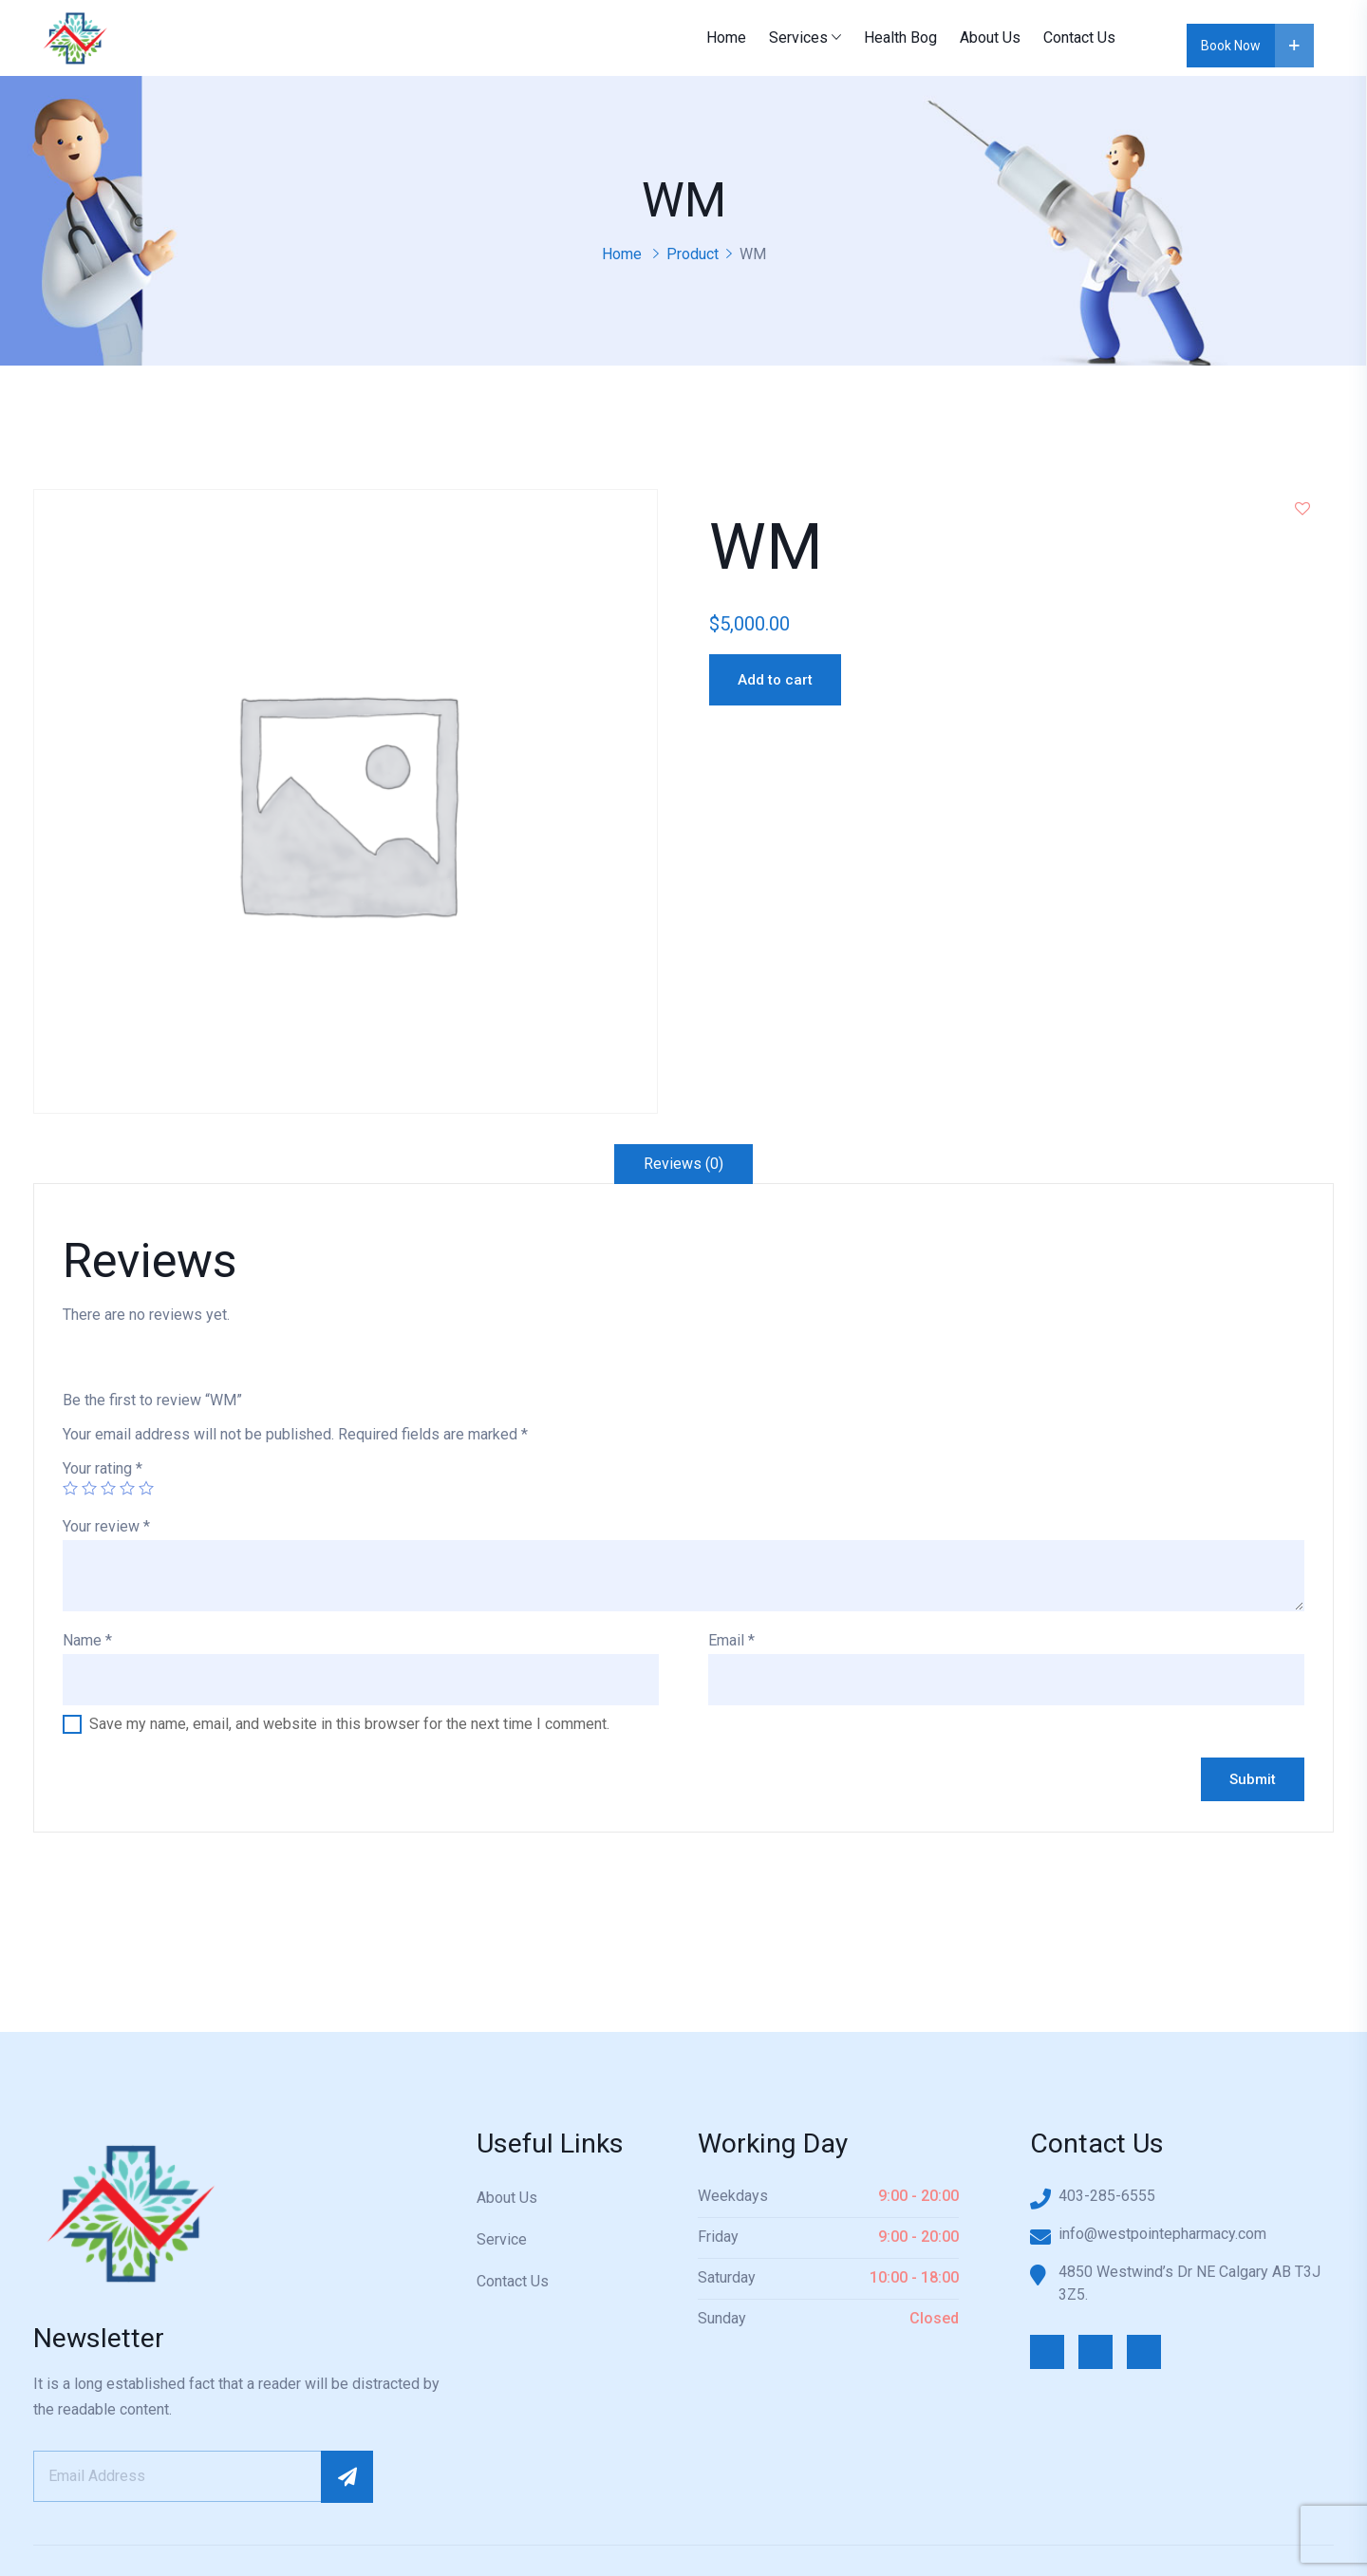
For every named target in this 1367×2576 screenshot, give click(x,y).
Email (731, 1640)
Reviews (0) (683, 1164)
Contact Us (1079, 37)
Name (87, 1640)
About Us (990, 37)
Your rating (102, 1468)
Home (726, 37)
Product (692, 254)
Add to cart (775, 679)
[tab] (683, 1164)
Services (798, 37)
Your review (106, 1526)
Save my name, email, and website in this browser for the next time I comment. (349, 1724)
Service (502, 2239)
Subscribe (347, 2477)
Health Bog (900, 37)
